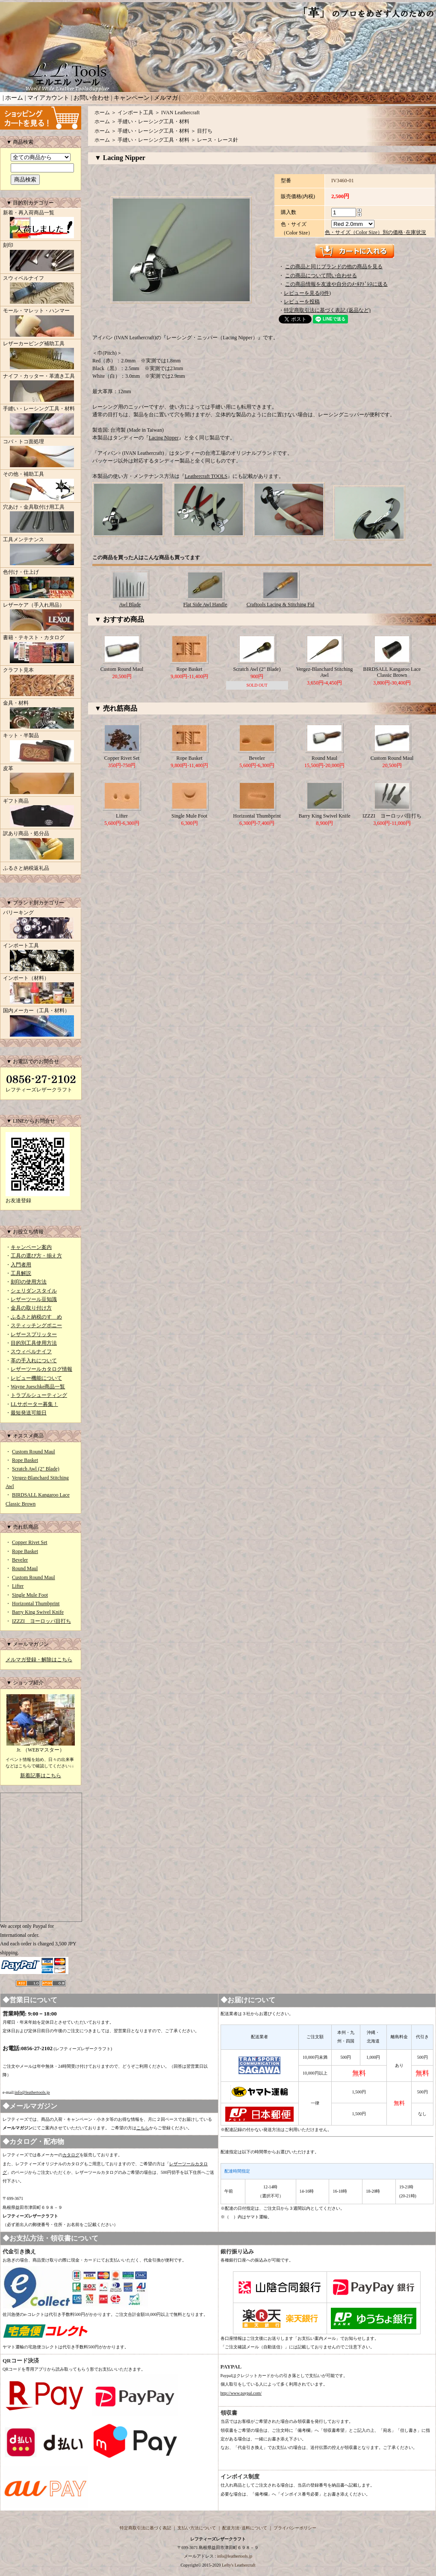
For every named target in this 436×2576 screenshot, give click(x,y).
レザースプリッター (34, 1334)
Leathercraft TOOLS (206, 476)
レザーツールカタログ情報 (41, 1369)
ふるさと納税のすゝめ (36, 1317)
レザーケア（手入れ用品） (40, 617)
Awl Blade (130, 605)
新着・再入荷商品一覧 (40, 225)
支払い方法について (196, 2528)
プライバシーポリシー (295, 2528)
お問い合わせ (91, 98)
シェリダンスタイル (34, 1291)
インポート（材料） (40, 990)
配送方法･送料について (244, 2528)
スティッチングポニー (36, 1325)
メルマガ (166, 98)
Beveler (20, 1560)
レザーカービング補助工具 (40, 356)
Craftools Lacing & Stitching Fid (281, 605)
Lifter (18, 1586)
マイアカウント (48, 98)
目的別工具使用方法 (34, 1343)
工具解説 (21, 1273)
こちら (142, 2127)
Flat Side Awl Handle (205, 605)
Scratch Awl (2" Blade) (35, 1469)
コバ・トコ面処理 (40, 454)
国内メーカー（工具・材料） (40, 1023)
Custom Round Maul (33, 1452)
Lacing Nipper (164, 438)
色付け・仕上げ (40, 584)
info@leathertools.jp (32, 2092)
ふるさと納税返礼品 (26, 868)
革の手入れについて (34, 1361)
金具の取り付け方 (31, 1308)
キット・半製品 (40, 747)
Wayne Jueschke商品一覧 (38, 1387)
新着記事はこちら (40, 1776)
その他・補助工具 (40, 486)
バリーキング (40, 925)
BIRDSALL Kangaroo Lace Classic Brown (392, 672)
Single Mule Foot (30, 1595)
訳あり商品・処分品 (40, 845)
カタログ (71, 2154)
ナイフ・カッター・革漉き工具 (40, 388)
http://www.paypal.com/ (241, 2393)
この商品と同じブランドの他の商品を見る (334, 267)
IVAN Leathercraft (180, 113)
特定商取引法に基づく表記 (145, 2528)
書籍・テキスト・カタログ (40, 649)
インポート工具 (40, 958)
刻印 (40, 257)
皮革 (40, 780)
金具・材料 (40, 715)
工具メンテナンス (40, 552)
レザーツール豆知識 (34, 1299)
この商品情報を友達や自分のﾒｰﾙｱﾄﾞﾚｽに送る (336, 284)
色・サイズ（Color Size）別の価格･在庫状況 (375, 232)
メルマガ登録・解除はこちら (39, 1660)
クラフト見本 (40, 682)
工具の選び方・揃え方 (36, 1256)
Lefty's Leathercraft (239, 2565)
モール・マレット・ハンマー (40, 323)
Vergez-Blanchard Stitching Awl (324, 672)
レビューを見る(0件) (307, 293)
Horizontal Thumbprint (35, 1604)
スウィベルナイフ (40, 290)
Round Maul (25, 1568)
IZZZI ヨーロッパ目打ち (41, 1621)
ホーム (14, 98)
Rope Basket (25, 1460)
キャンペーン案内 (31, 1247)
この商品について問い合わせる (321, 276)
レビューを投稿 (302, 302)
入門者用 (21, 1265)
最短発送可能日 (29, 1413)
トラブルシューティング (39, 1395)
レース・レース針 (217, 140)
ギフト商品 (40, 813)
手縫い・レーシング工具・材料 (40, 421)
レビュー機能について (36, 1378)
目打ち (204, 131)
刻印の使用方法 (29, 1282)
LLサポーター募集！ (34, 1404)
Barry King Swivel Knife (38, 1612)
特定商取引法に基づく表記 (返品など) (327, 310)
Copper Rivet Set (29, 1542)
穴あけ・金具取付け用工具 (40, 519)
